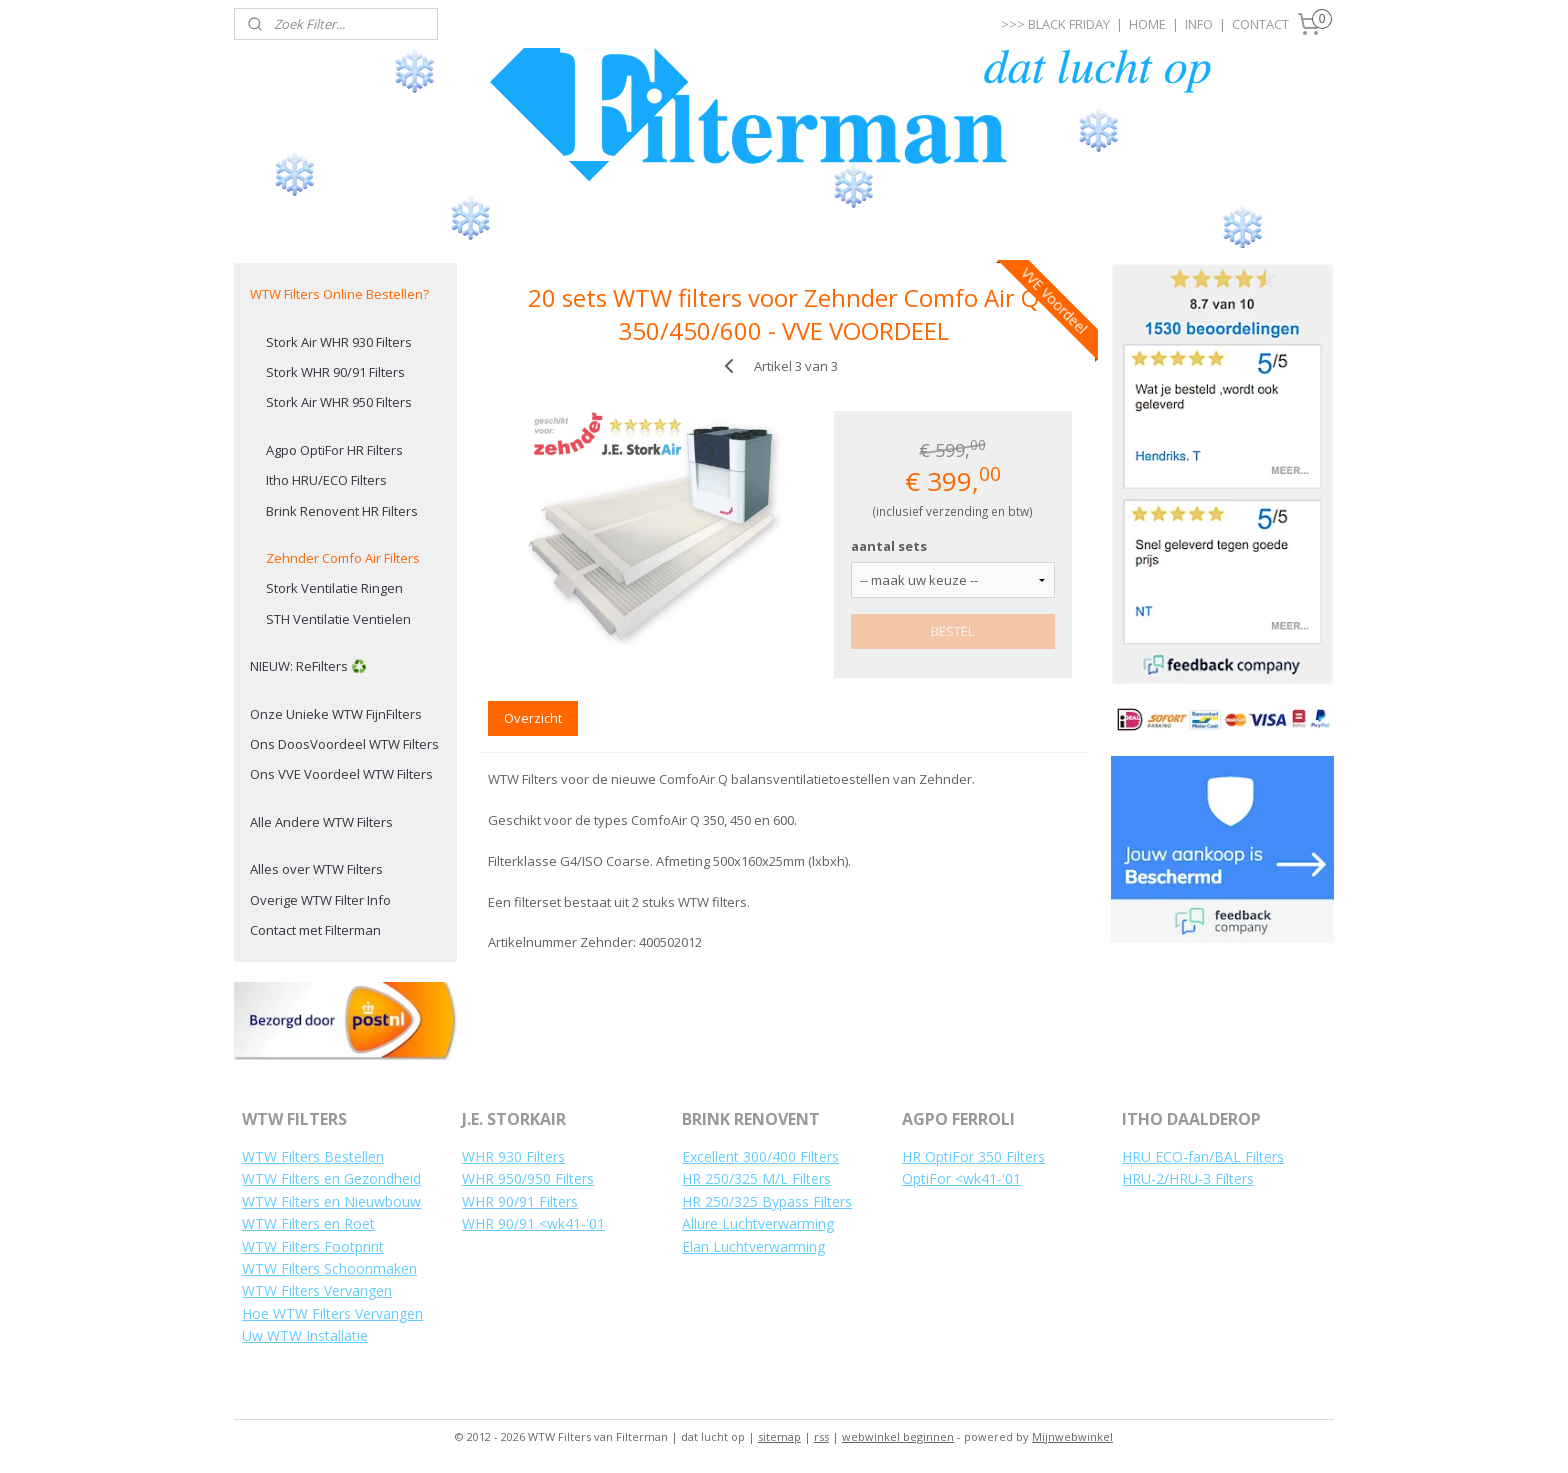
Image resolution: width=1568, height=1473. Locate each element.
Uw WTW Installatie (305, 1335)
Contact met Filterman (315, 930)
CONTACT (1260, 24)
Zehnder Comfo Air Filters (343, 558)
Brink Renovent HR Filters (342, 511)
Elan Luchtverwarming (753, 1246)
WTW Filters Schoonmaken (329, 1268)
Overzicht (533, 718)
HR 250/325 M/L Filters (756, 1178)
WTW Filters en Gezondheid (331, 1178)
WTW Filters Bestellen (313, 1156)
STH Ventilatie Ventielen (338, 619)
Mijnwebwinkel (1072, 1436)
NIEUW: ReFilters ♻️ (308, 666)
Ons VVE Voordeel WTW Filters (341, 774)
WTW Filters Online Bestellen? (339, 294)
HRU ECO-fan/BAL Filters (1203, 1156)
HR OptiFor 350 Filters (973, 1156)
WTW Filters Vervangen (317, 1290)
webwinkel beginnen (898, 1436)
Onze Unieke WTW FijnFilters (336, 714)
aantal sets (889, 546)
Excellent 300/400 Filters (760, 1156)
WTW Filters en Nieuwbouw (331, 1201)
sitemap (779, 1436)
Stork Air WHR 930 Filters (339, 342)
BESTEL (953, 631)
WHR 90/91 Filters (520, 1201)
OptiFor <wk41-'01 (961, 1178)
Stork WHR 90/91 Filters (335, 372)
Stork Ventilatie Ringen (334, 588)
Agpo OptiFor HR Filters (334, 450)
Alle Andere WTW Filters (321, 822)
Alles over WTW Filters (316, 869)
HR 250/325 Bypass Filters (767, 1201)
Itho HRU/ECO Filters (326, 480)
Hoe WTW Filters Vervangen (332, 1313)
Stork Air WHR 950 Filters (339, 402)
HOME (1147, 24)
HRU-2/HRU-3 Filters (1188, 1178)
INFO (1199, 24)
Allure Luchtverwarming (758, 1223)
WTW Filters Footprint (313, 1246)
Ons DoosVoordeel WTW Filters (344, 744)
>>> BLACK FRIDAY (1055, 24)
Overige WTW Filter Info (320, 900)
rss (821, 1436)
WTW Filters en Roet (308, 1223)
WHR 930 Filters (513, 1156)
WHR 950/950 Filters (528, 1178)
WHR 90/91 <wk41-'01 (533, 1223)
